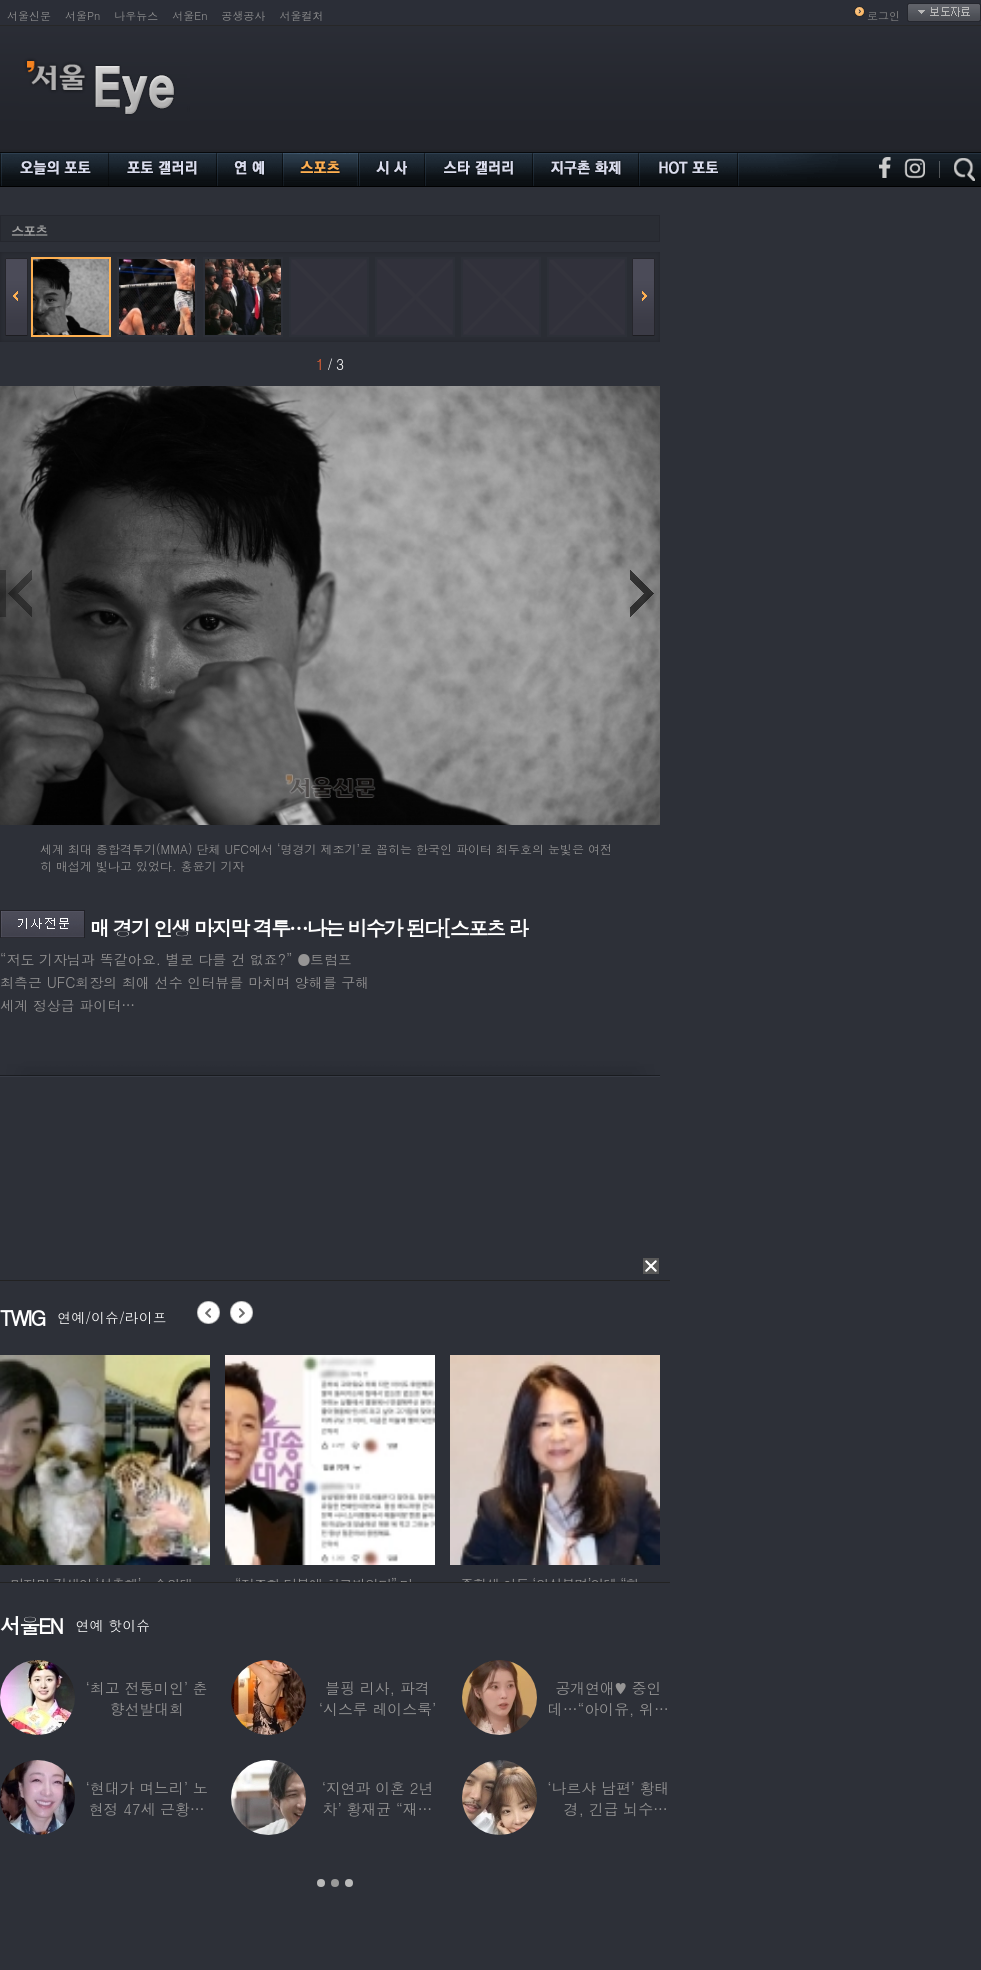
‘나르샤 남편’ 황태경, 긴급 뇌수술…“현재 (608, 1808)
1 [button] (321, 1883)
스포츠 (29, 230)
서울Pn (82, 15)
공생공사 (244, 15)
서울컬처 (302, 15)
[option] (105, 1457)
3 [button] (349, 1883)
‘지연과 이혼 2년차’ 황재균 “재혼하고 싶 (378, 1808)
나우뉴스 (136, 15)
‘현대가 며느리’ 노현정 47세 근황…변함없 (147, 1808)
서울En (189, 15)
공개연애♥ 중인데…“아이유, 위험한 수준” (608, 1708)
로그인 (883, 15)
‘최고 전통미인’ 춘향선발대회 (147, 1698)
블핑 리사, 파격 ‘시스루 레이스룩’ (377, 1698)
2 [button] (335, 1883)
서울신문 (29, 15)
